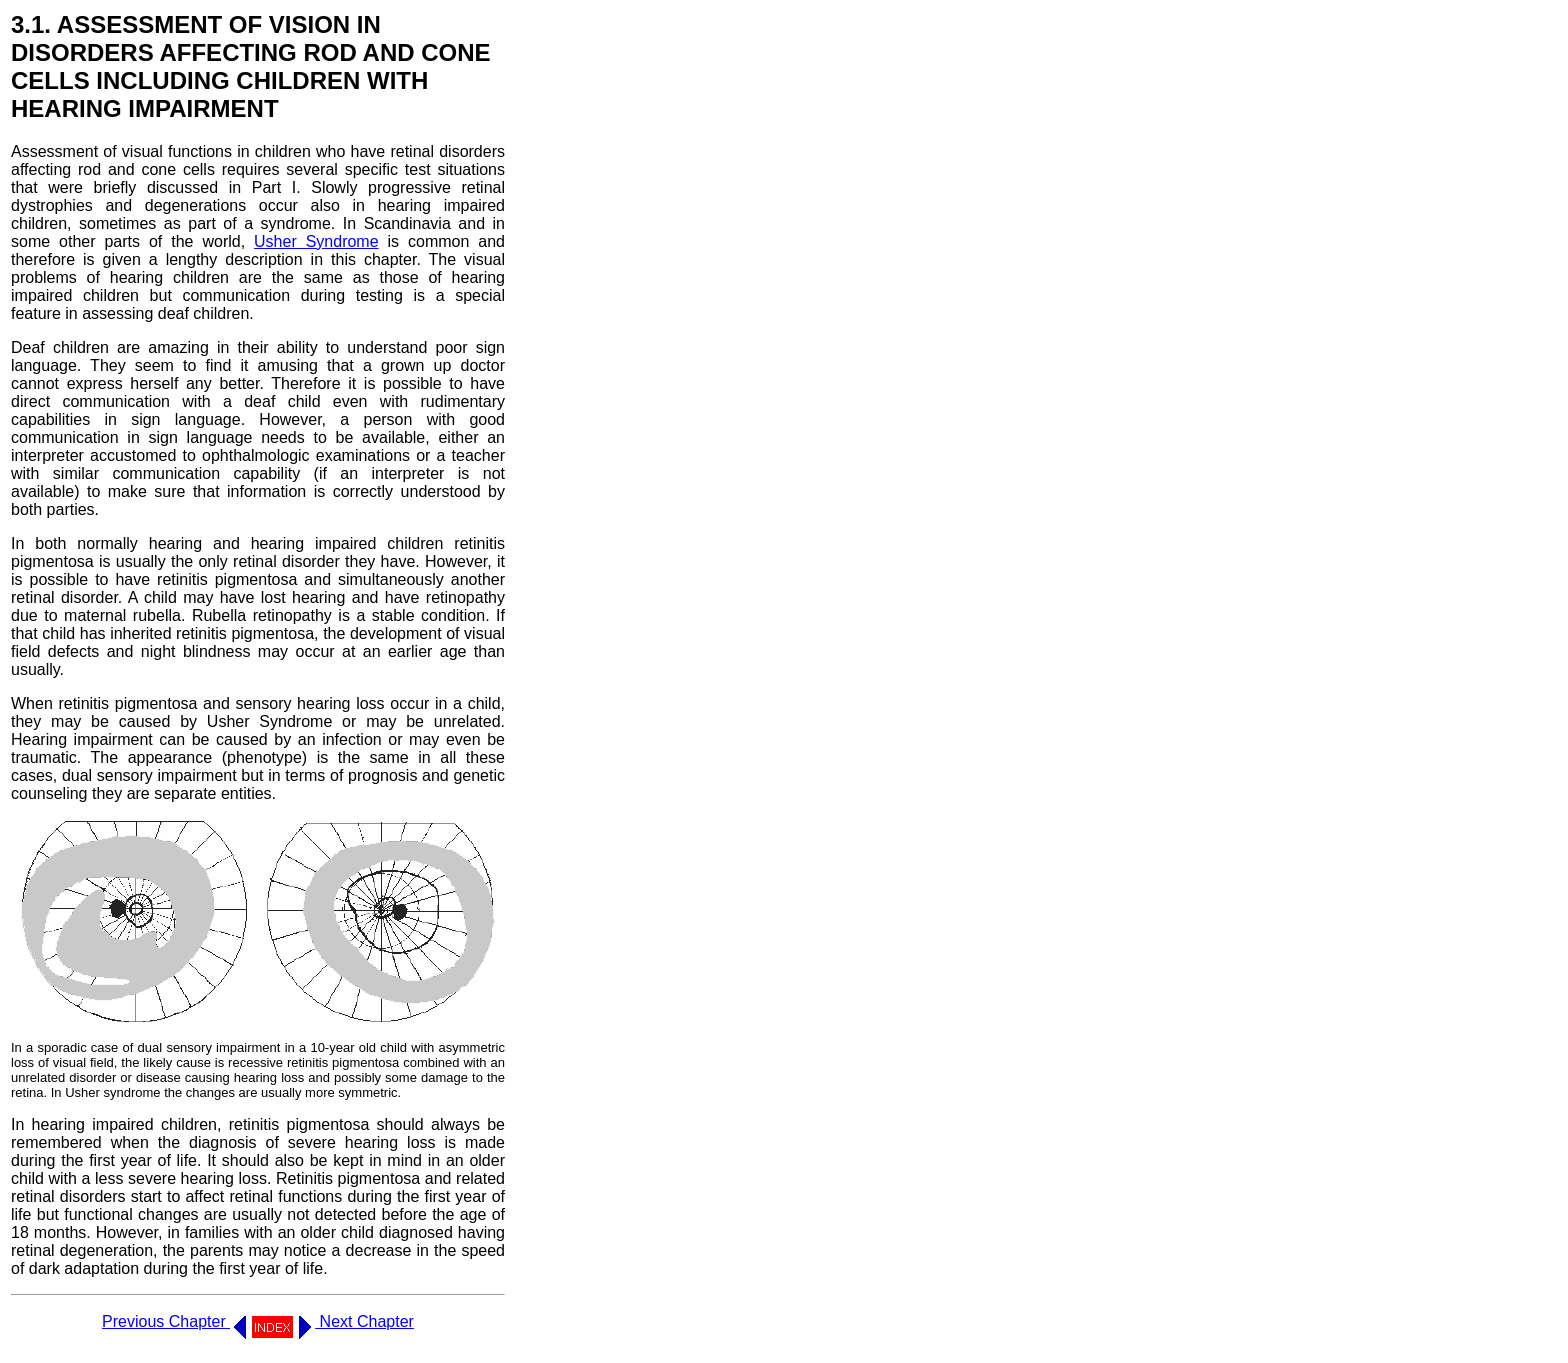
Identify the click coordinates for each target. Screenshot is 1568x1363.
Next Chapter (356, 1321)
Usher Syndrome (316, 241)
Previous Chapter (174, 1321)
